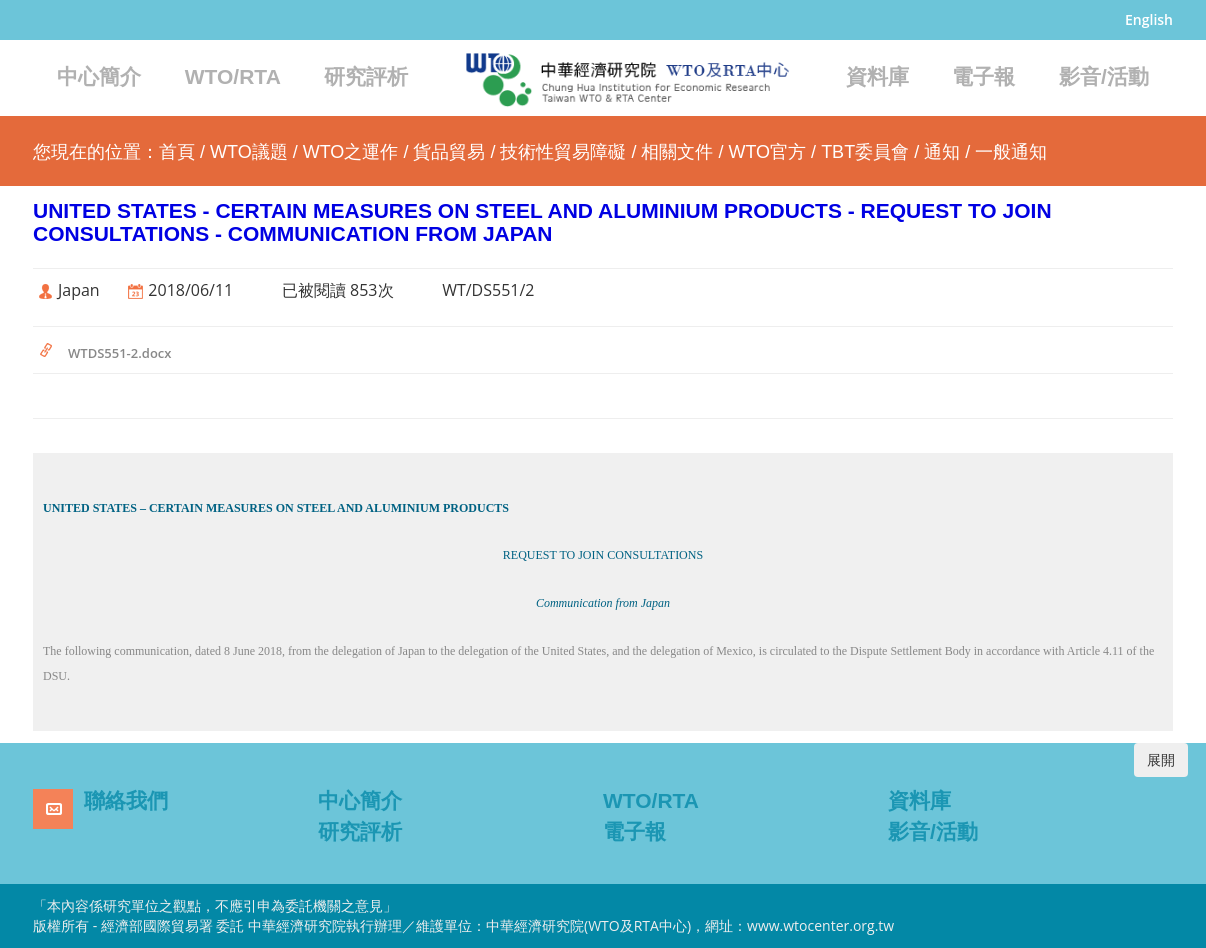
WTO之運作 (351, 152)
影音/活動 (1104, 76)
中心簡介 (99, 76)
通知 (942, 152)
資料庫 (877, 76)
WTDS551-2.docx (119, 353)
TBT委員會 (865, 152)
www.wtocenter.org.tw (820, 925)
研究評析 (366, 76)
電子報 (983, 76)
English (1149, 19)
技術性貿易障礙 (563, 152)
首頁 (177, 152)
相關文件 (677, 152)
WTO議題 (249, 152)
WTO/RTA (233, 76)
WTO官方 (767, 152)
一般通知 (1011, 152)
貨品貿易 (449, 152)
